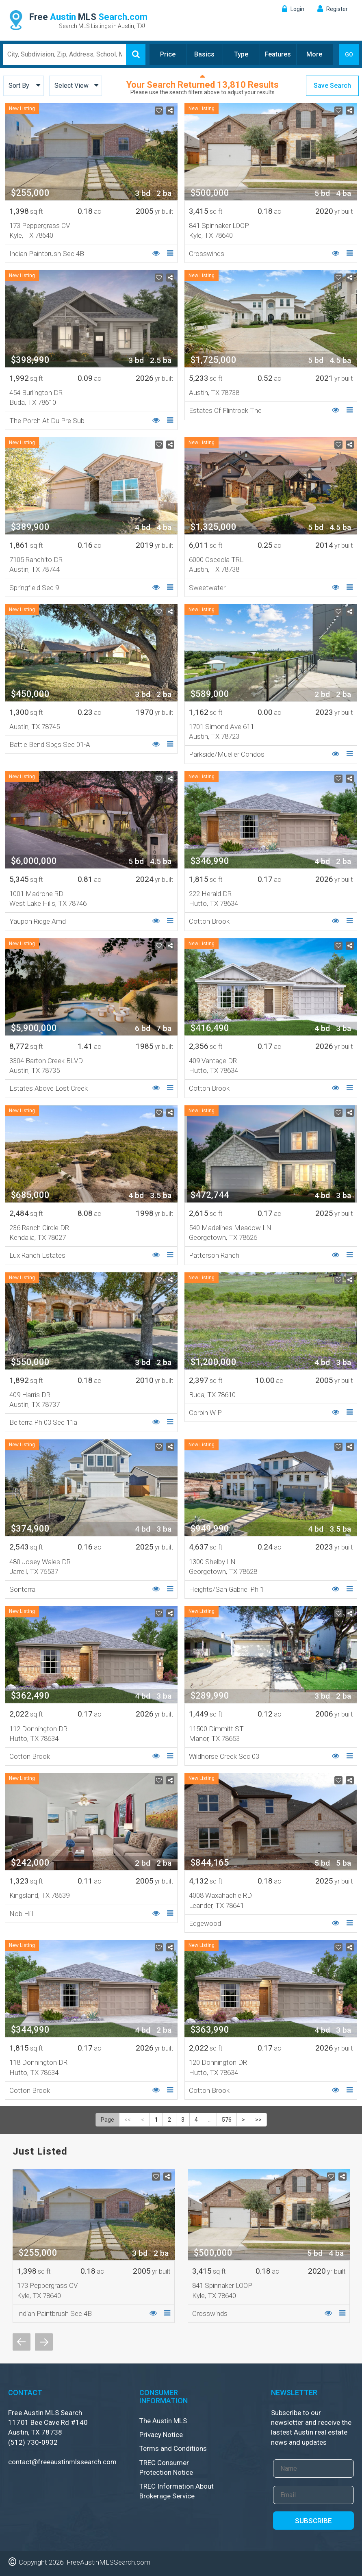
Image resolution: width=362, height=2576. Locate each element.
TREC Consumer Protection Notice (166, 2467)
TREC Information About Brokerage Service (176, 2491)
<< (127, 2119)
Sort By (19, 85)
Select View (71, 85)
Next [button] (44, 2342)
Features (277, 54)
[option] (93, 2246)
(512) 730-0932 (33, 2442)
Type (241, 54)
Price (168, 54)
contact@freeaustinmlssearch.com (62, 2462)
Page (107, 2119)
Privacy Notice (161, 2435)
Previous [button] (21, 2342)
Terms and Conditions (173, 2448)
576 (227, 2119)
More (314, 54)
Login (297, 9)
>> (258, 2119)
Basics (204, 54)
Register (337, 9)
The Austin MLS (163, 2421)
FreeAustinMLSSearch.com (108, 2562)
